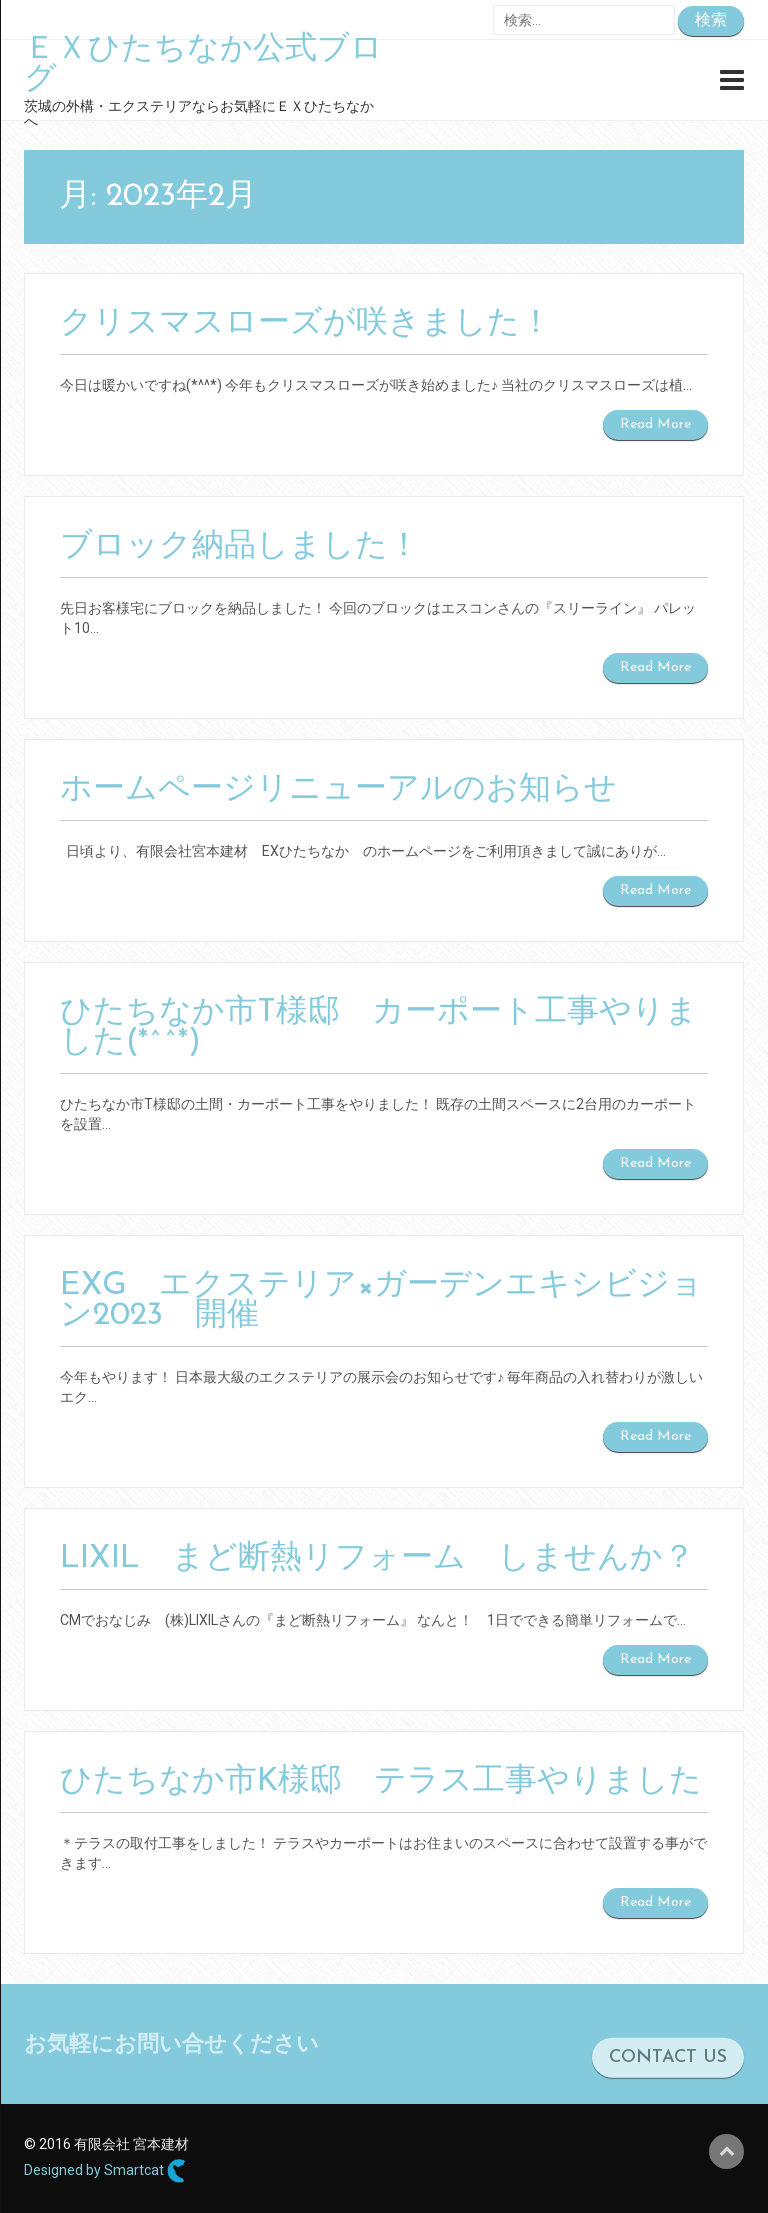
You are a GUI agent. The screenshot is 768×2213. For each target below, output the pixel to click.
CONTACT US (668, 2070)
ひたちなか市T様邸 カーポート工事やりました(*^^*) (379, 1028)
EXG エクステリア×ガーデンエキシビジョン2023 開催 (381, 1301)
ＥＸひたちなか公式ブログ (203, 65)
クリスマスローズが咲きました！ (306, 324)
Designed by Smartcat (105, 2171)
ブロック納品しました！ (240, 547)
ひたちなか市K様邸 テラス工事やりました (381, 1782)
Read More (655, 424)
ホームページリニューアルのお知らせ (338, 790)
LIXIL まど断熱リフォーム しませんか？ (377, 1559)
